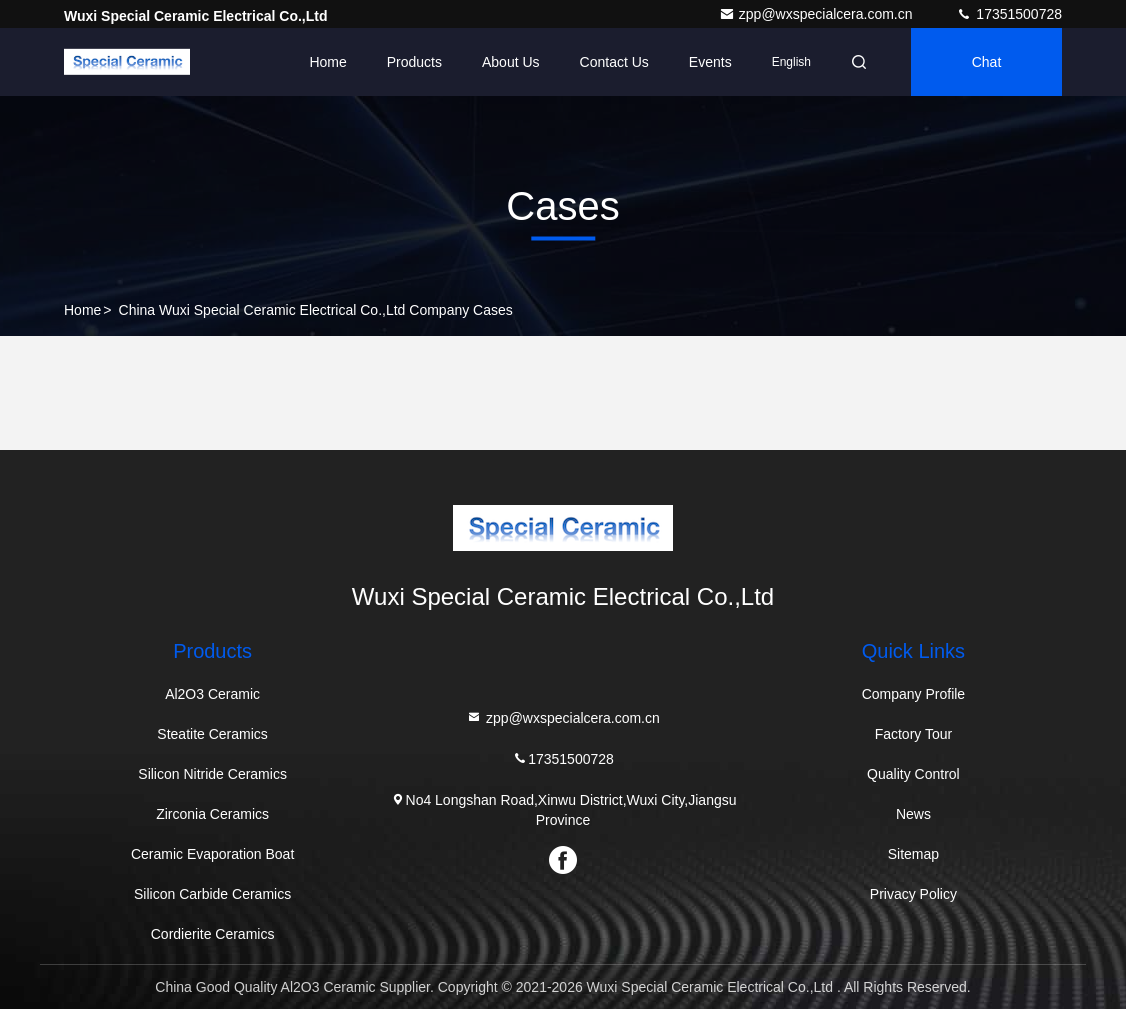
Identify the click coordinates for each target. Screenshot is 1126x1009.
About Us (511, 62)
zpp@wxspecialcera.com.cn (818, 14)
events (710, 62)
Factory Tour (914, 734)
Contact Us (614, 62)
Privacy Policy (913, 894)
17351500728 (1009, 14)
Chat (987, 62)
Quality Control (913, 774)
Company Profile (914, 694)
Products (414, 62)
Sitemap (913, 854)
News (913, 814)
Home (327, 62)
